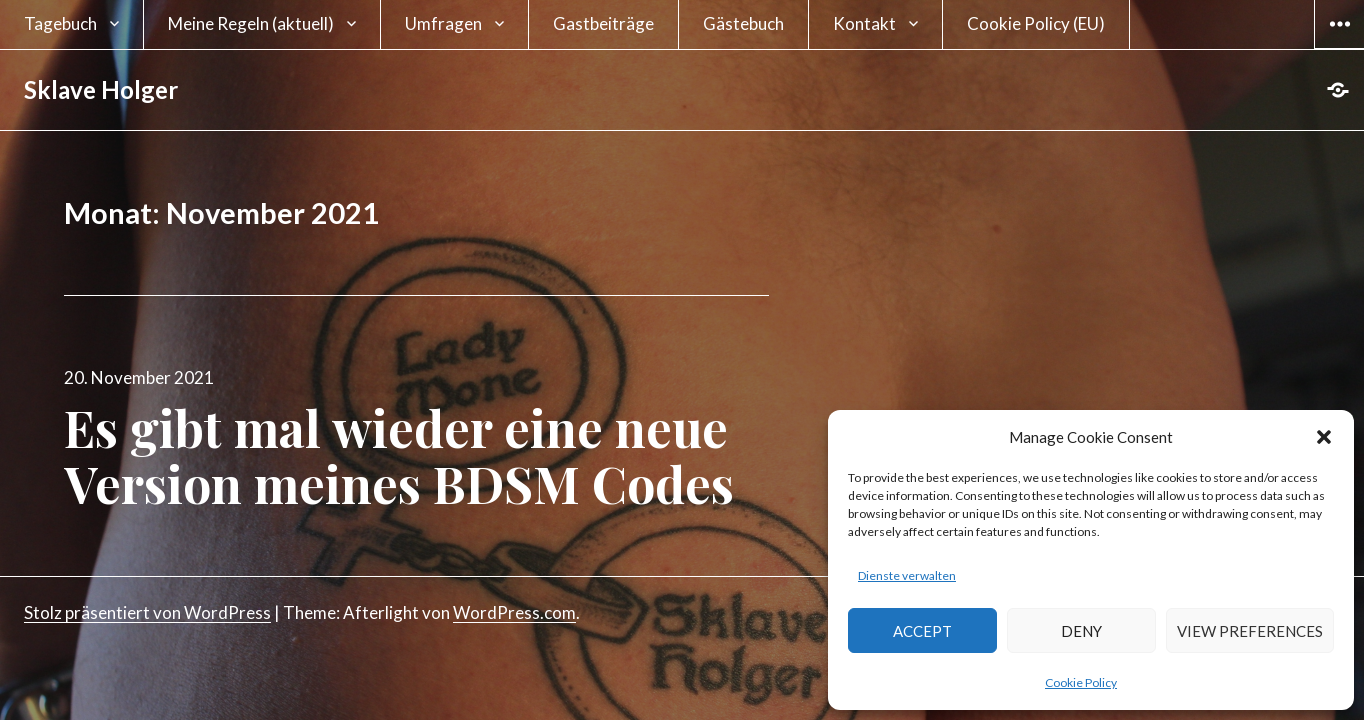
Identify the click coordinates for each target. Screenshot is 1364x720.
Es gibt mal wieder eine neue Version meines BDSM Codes (399, 455)
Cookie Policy (1081, 682)
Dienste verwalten (907, 575)
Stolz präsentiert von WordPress (147, 612)
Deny (1081, 631)
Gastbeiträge (603, 23)
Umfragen (443, 23)
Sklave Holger (101, 89)
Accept (922, 631)
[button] (1324, 437)
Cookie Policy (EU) (1036, 23)
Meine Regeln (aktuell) (251, 23)
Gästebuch (743, 23)
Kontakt (864, 23)
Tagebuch (60, 23)
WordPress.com (514, 612)
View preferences (1250, 631)
